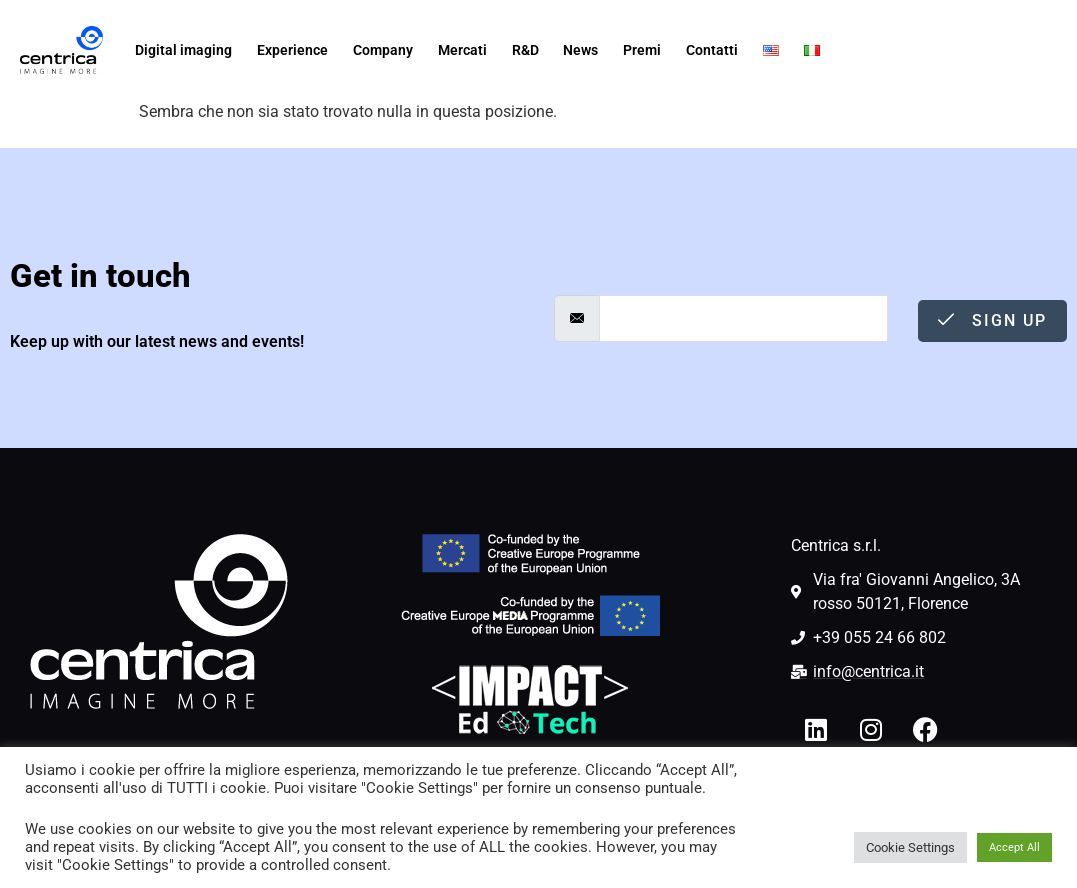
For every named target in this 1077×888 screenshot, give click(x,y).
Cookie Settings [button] (910, 847)
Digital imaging (183, 50)
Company (383, 50)
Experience (292, 50)
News (580, 50)
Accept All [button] (1014, 847)
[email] (744, 318)
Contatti (712, 50)
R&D (525, 50)
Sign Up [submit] (992, 320)
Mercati (462, 50)
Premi (642, 50)
